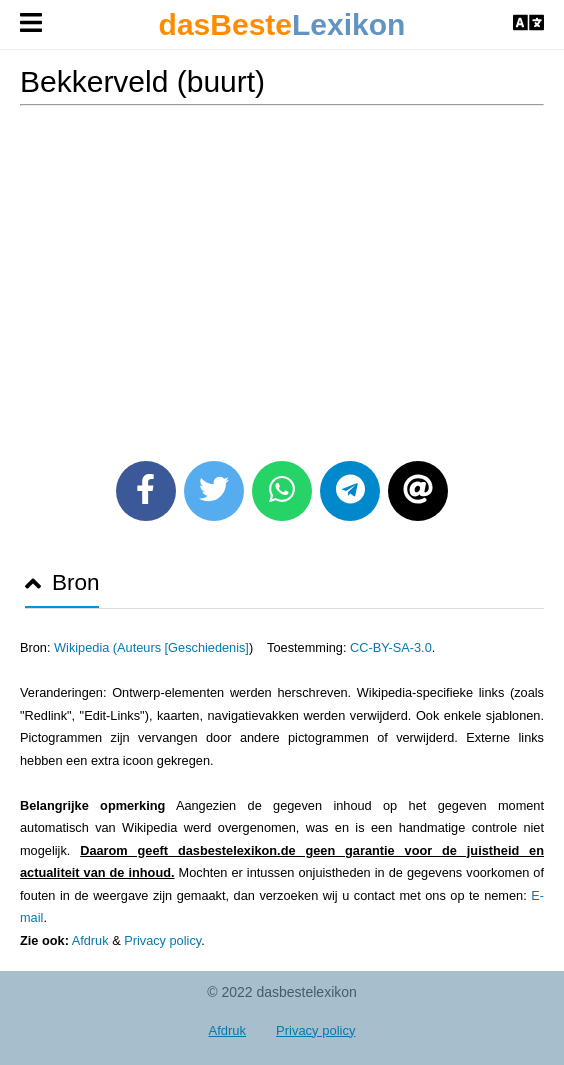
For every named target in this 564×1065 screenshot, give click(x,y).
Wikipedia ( (85, 647)
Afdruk (90, 940)
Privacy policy (162, 940)
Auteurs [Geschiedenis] (183, 647)
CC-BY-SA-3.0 (391, 647)
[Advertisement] (282, 276)
